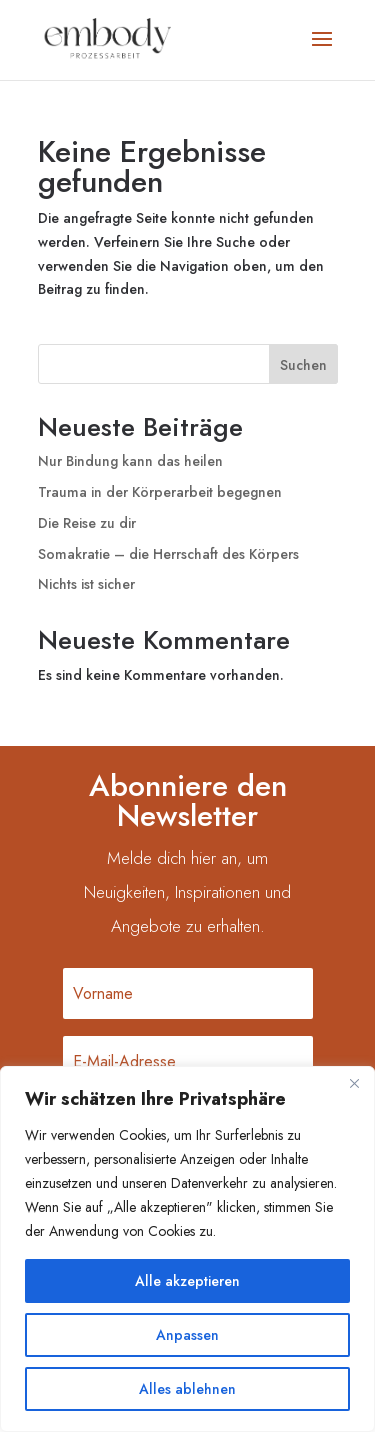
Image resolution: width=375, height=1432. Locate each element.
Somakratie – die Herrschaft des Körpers (168, 554)
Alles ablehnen (187, 1389)
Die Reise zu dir (87, 523)
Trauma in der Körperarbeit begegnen (160, 492)
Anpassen (187, 1335)
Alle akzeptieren (187, 1281)
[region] (187, 1249)
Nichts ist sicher (86, 584)
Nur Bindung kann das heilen (130, 461)
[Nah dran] (354, 1083)
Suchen (303, 365)
